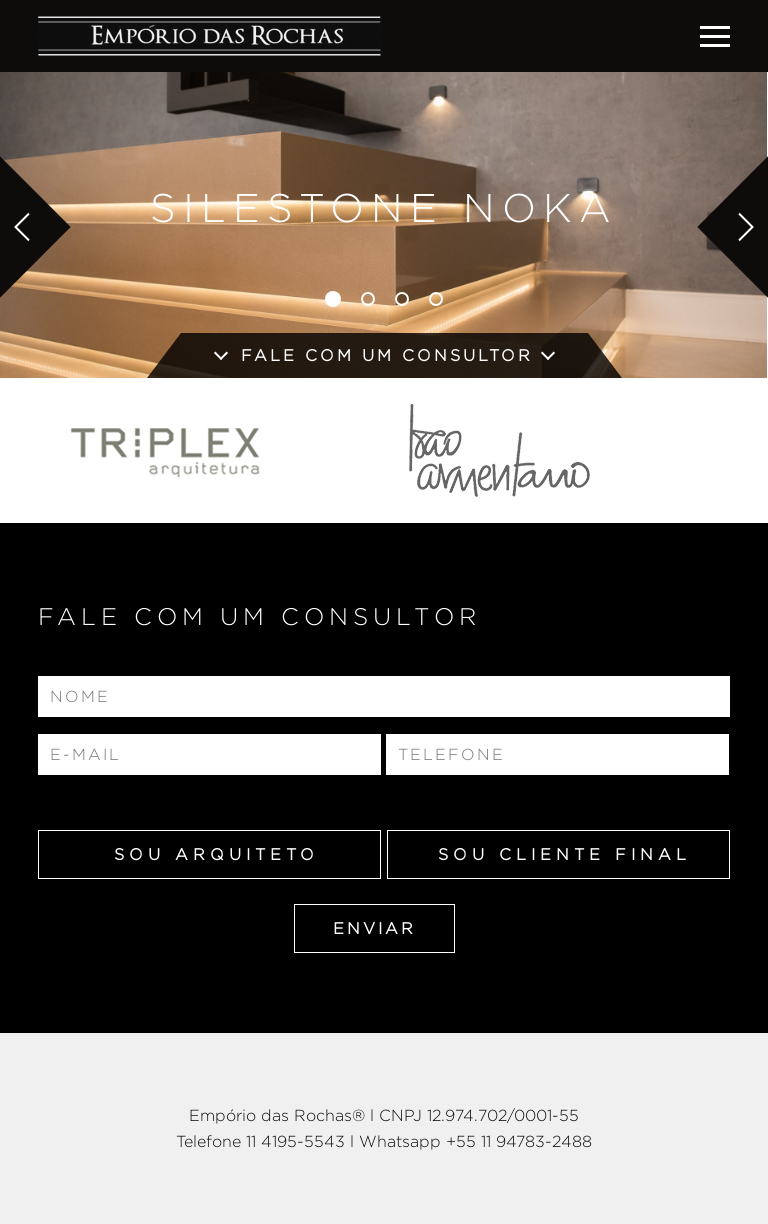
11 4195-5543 (295, 1141)
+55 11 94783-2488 (519, 1141)
